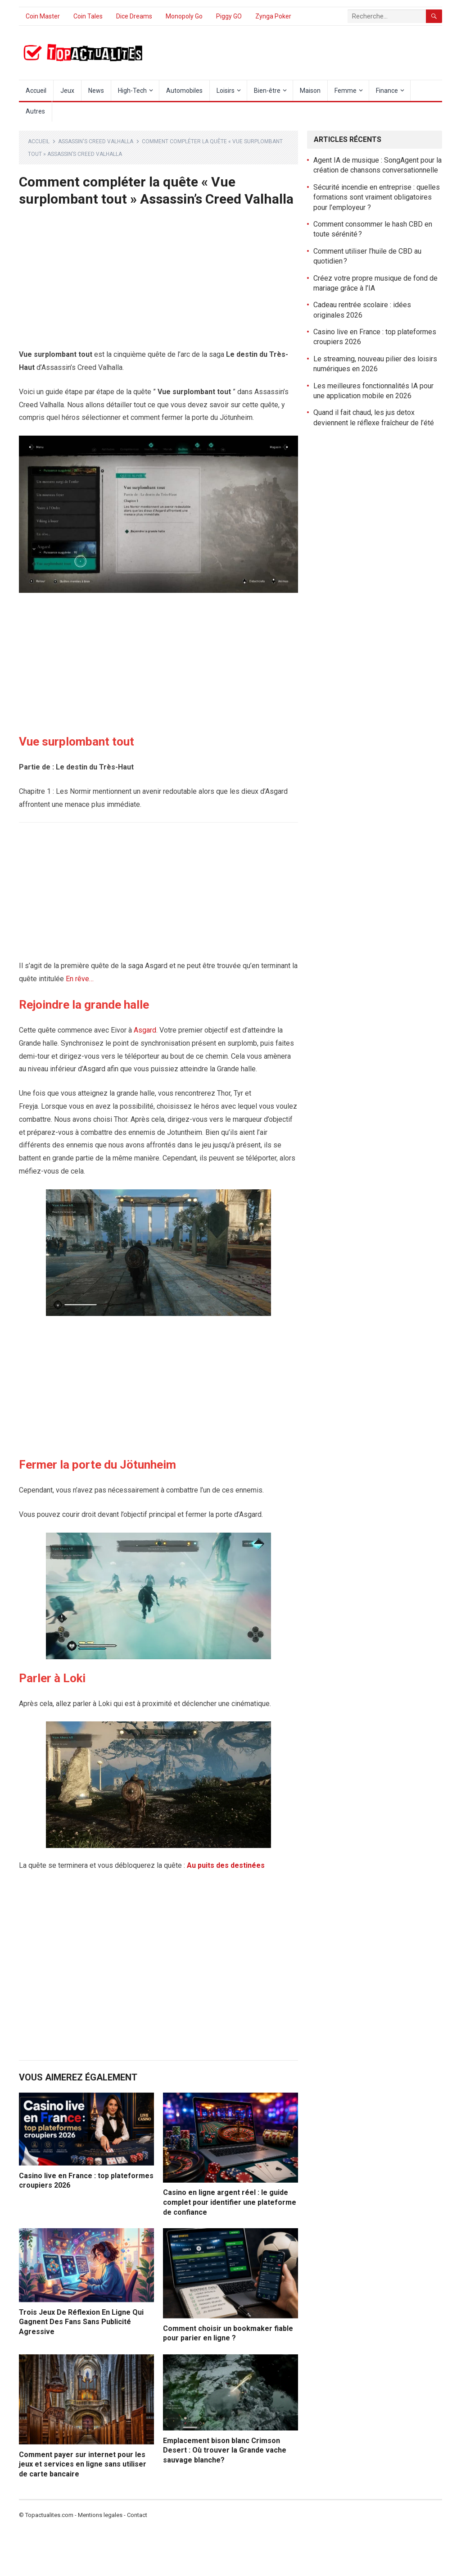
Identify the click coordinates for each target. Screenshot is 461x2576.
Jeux (67, 90)
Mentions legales (100, 2515)
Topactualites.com (49, 2515)
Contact (137, 2515)
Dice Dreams (134, 16)
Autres (35, 111)
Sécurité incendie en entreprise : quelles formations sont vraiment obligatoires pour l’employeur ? (376, 197)
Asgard (145, 1030)
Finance (387, 90)
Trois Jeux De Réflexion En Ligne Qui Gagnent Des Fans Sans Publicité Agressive (81, 2322)
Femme (345, 90)
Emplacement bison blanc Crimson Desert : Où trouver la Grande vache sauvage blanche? (224, 2450)
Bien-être (267, 90)
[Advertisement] (158, 281)
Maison (310, 90)
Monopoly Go (184, 16)
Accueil (36, 90)
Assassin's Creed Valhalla (95, 141)
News (96, 90)
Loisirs (226, 90)
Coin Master (43, 16)
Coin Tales (88, 16)
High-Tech (132, 90)
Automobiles (184, 90)
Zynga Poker (273, 16)
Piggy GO (229, 16)
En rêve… (80, 978)
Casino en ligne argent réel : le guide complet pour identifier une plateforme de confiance (229, 2202)
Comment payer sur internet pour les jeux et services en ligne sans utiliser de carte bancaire (82, 2464)
